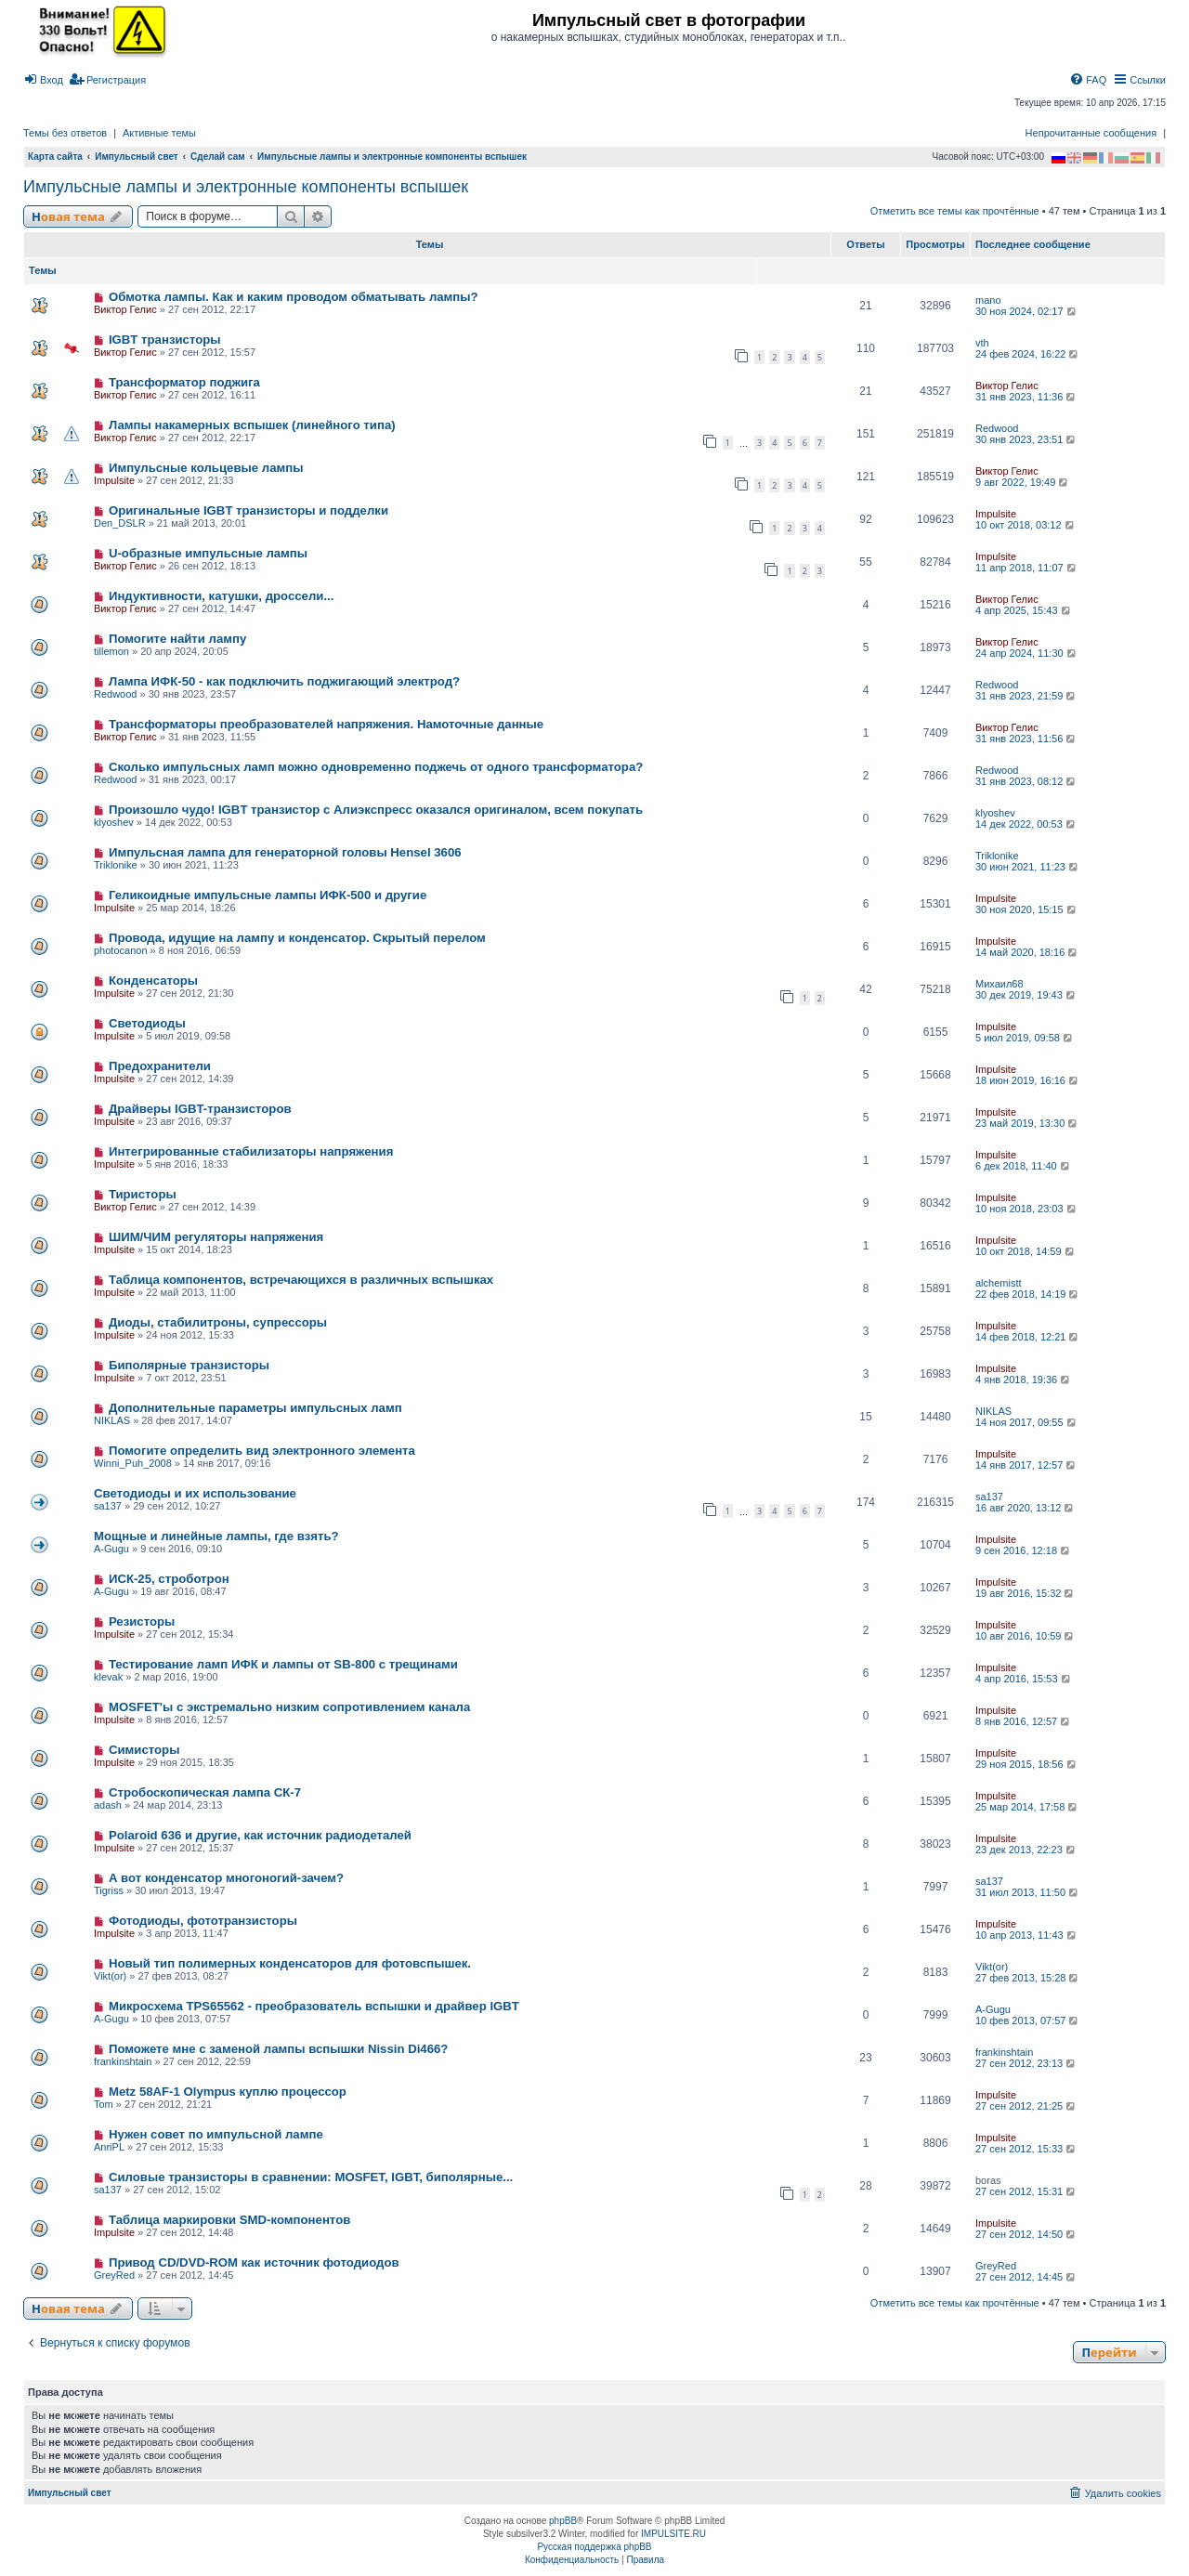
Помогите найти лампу (177, 639)
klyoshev (114, 822)
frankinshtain (122, 2061)
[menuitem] (43, 80)
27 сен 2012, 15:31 (1026, 2191)
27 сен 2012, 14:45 (1026, 2276)
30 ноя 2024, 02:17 (1026, 311)
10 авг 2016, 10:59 (1025, 1635)
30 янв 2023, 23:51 (1026, 439)
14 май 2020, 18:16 (1027, 952)
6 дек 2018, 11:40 (1023, 1165)
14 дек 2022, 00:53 (1026, 824)
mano (988, 300)
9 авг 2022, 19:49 (1022, 482)
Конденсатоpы (153, 980)
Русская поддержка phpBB (594, 2547)
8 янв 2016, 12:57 (1023, 1721)
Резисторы (142, 1621)
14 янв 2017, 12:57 (1026, 1465)
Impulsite (114, 480)
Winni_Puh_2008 (133, 1463)
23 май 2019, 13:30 (1027, 1123)
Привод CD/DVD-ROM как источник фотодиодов (254, 2262)
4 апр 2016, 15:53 (1023, 1678)
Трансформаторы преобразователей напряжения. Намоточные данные (326, 724)
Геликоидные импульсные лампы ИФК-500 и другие (267, 895)
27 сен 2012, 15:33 (1026, 2148)
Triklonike (115, 864)
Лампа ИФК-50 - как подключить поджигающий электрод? (284, 681)
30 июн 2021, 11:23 (1027, 866)
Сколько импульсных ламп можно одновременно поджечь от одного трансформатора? (376, 767)
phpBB (563, 2521)
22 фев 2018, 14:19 (1027, 1294)
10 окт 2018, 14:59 (1025, 1251)
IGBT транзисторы (165, 340)
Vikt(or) (110, 1975)
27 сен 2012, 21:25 (1026, 2106)
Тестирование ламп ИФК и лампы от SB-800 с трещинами (283, 1664)
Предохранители (160, 1066)
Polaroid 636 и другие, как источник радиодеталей (260, 1835)
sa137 (108, 1505)
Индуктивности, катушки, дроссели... (221, 596)
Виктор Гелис (125, 309)
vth (982, 342)
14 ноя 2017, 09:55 (1026, 1422)
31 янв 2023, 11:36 (1026, 396)
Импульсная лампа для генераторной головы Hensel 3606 (285, 852)
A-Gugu (111, 1548)
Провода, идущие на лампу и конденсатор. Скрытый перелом (297, 938)
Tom (103, 2104)
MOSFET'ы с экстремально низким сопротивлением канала (289, 1707)
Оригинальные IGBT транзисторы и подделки (248, 510)
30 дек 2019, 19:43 (1026, 994)
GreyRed (114, 2275)
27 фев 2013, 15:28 (1027, 1977)
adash (108, 1805)
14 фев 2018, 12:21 (1027, 1336)
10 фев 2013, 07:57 (1027, 2020)
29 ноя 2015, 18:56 (1026, 1764)
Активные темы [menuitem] (159, 132)
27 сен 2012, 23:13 (1026, 2063)
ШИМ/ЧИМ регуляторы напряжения (216, 1237)
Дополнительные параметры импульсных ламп (255, 1408)
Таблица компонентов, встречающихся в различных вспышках (301, 1280)
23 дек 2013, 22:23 (1026, 1849)
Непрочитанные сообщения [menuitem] (1091, 132)
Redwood (996, 428)
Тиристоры (142, 1194)
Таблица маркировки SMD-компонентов (229, 2220)
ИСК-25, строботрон (169, 1579)
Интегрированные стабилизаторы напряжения (251, 1151)
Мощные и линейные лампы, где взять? (216, 1536)
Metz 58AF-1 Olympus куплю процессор (227, 2092)
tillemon (111, 651)
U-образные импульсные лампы (208, 553)
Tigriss (109, 1890)
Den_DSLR (120, 523)
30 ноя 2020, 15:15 (1026, 909)
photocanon (121, 950)
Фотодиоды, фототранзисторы (203, 1921)
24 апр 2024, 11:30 (1026, 653)
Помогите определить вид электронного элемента (262, 1451)
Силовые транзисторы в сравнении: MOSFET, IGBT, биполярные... (311, 2177)
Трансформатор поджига (184, 382)
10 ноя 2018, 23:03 (1026, 1208)
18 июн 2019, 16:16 (1027, 1080)
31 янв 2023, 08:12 (1026, 781)
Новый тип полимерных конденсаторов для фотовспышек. (290, 1963)
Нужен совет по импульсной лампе (216, 2134)
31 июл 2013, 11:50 (1027, 1892)
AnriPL (109, 2146)
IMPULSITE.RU (673, 2534)
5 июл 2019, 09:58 (1025, 1037)
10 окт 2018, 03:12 (1025, 524)
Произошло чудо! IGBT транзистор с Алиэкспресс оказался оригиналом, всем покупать (376, 810)
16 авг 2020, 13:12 (1025, 1507)
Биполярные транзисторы (189, 1365)
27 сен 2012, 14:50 (1026, 2234)
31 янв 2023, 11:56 (1026, 738)
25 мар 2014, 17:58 (1027, 1806)
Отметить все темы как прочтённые (954, 210)
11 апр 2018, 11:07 (1026, 567)
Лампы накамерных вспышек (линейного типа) (252, 425)
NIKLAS (112, 1420)
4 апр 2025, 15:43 (1023, 610)
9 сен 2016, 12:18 (1023, 1550)
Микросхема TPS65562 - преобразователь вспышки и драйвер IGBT (314, 2006)
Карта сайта (55, 156)
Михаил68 (999, 983)
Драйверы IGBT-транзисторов (200, 1109)
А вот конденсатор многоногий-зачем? (226, 1878)
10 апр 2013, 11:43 (1026, 1935)
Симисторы (144, 1750)
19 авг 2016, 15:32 (1025, 1593)
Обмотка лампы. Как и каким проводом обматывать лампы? (293, 297)
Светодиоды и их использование (195, 1493)
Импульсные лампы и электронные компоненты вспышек (245, 186)
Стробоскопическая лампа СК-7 (205, 1792)
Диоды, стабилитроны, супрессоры (218, 1322)
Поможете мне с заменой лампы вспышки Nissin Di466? (278, 2049)
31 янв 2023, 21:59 (1026, 695)
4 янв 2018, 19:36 (1023, 1379)
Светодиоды (147, 1023)
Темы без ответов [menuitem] (65, 132)
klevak (108, 1676)
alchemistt (998, 1282)
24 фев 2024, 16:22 (1027, 354)
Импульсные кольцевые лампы (206, 468)
